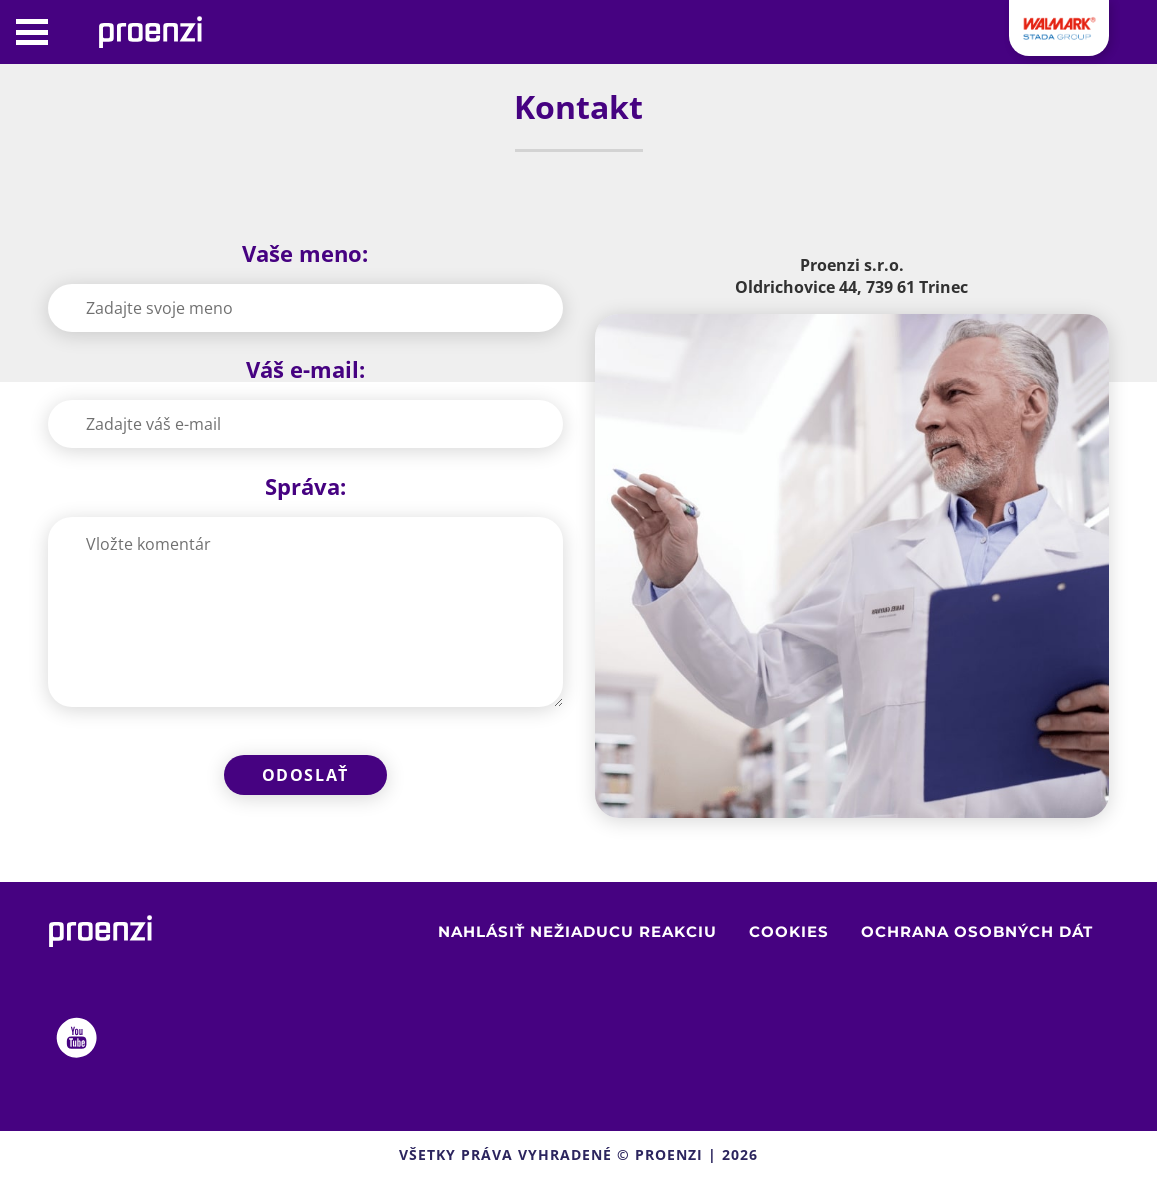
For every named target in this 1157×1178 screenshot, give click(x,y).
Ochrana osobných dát (977, 931)
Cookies (789, 931)
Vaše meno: (305, 253)
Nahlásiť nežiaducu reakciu (577, 931)
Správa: (305, 486)
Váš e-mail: (305, 369)
